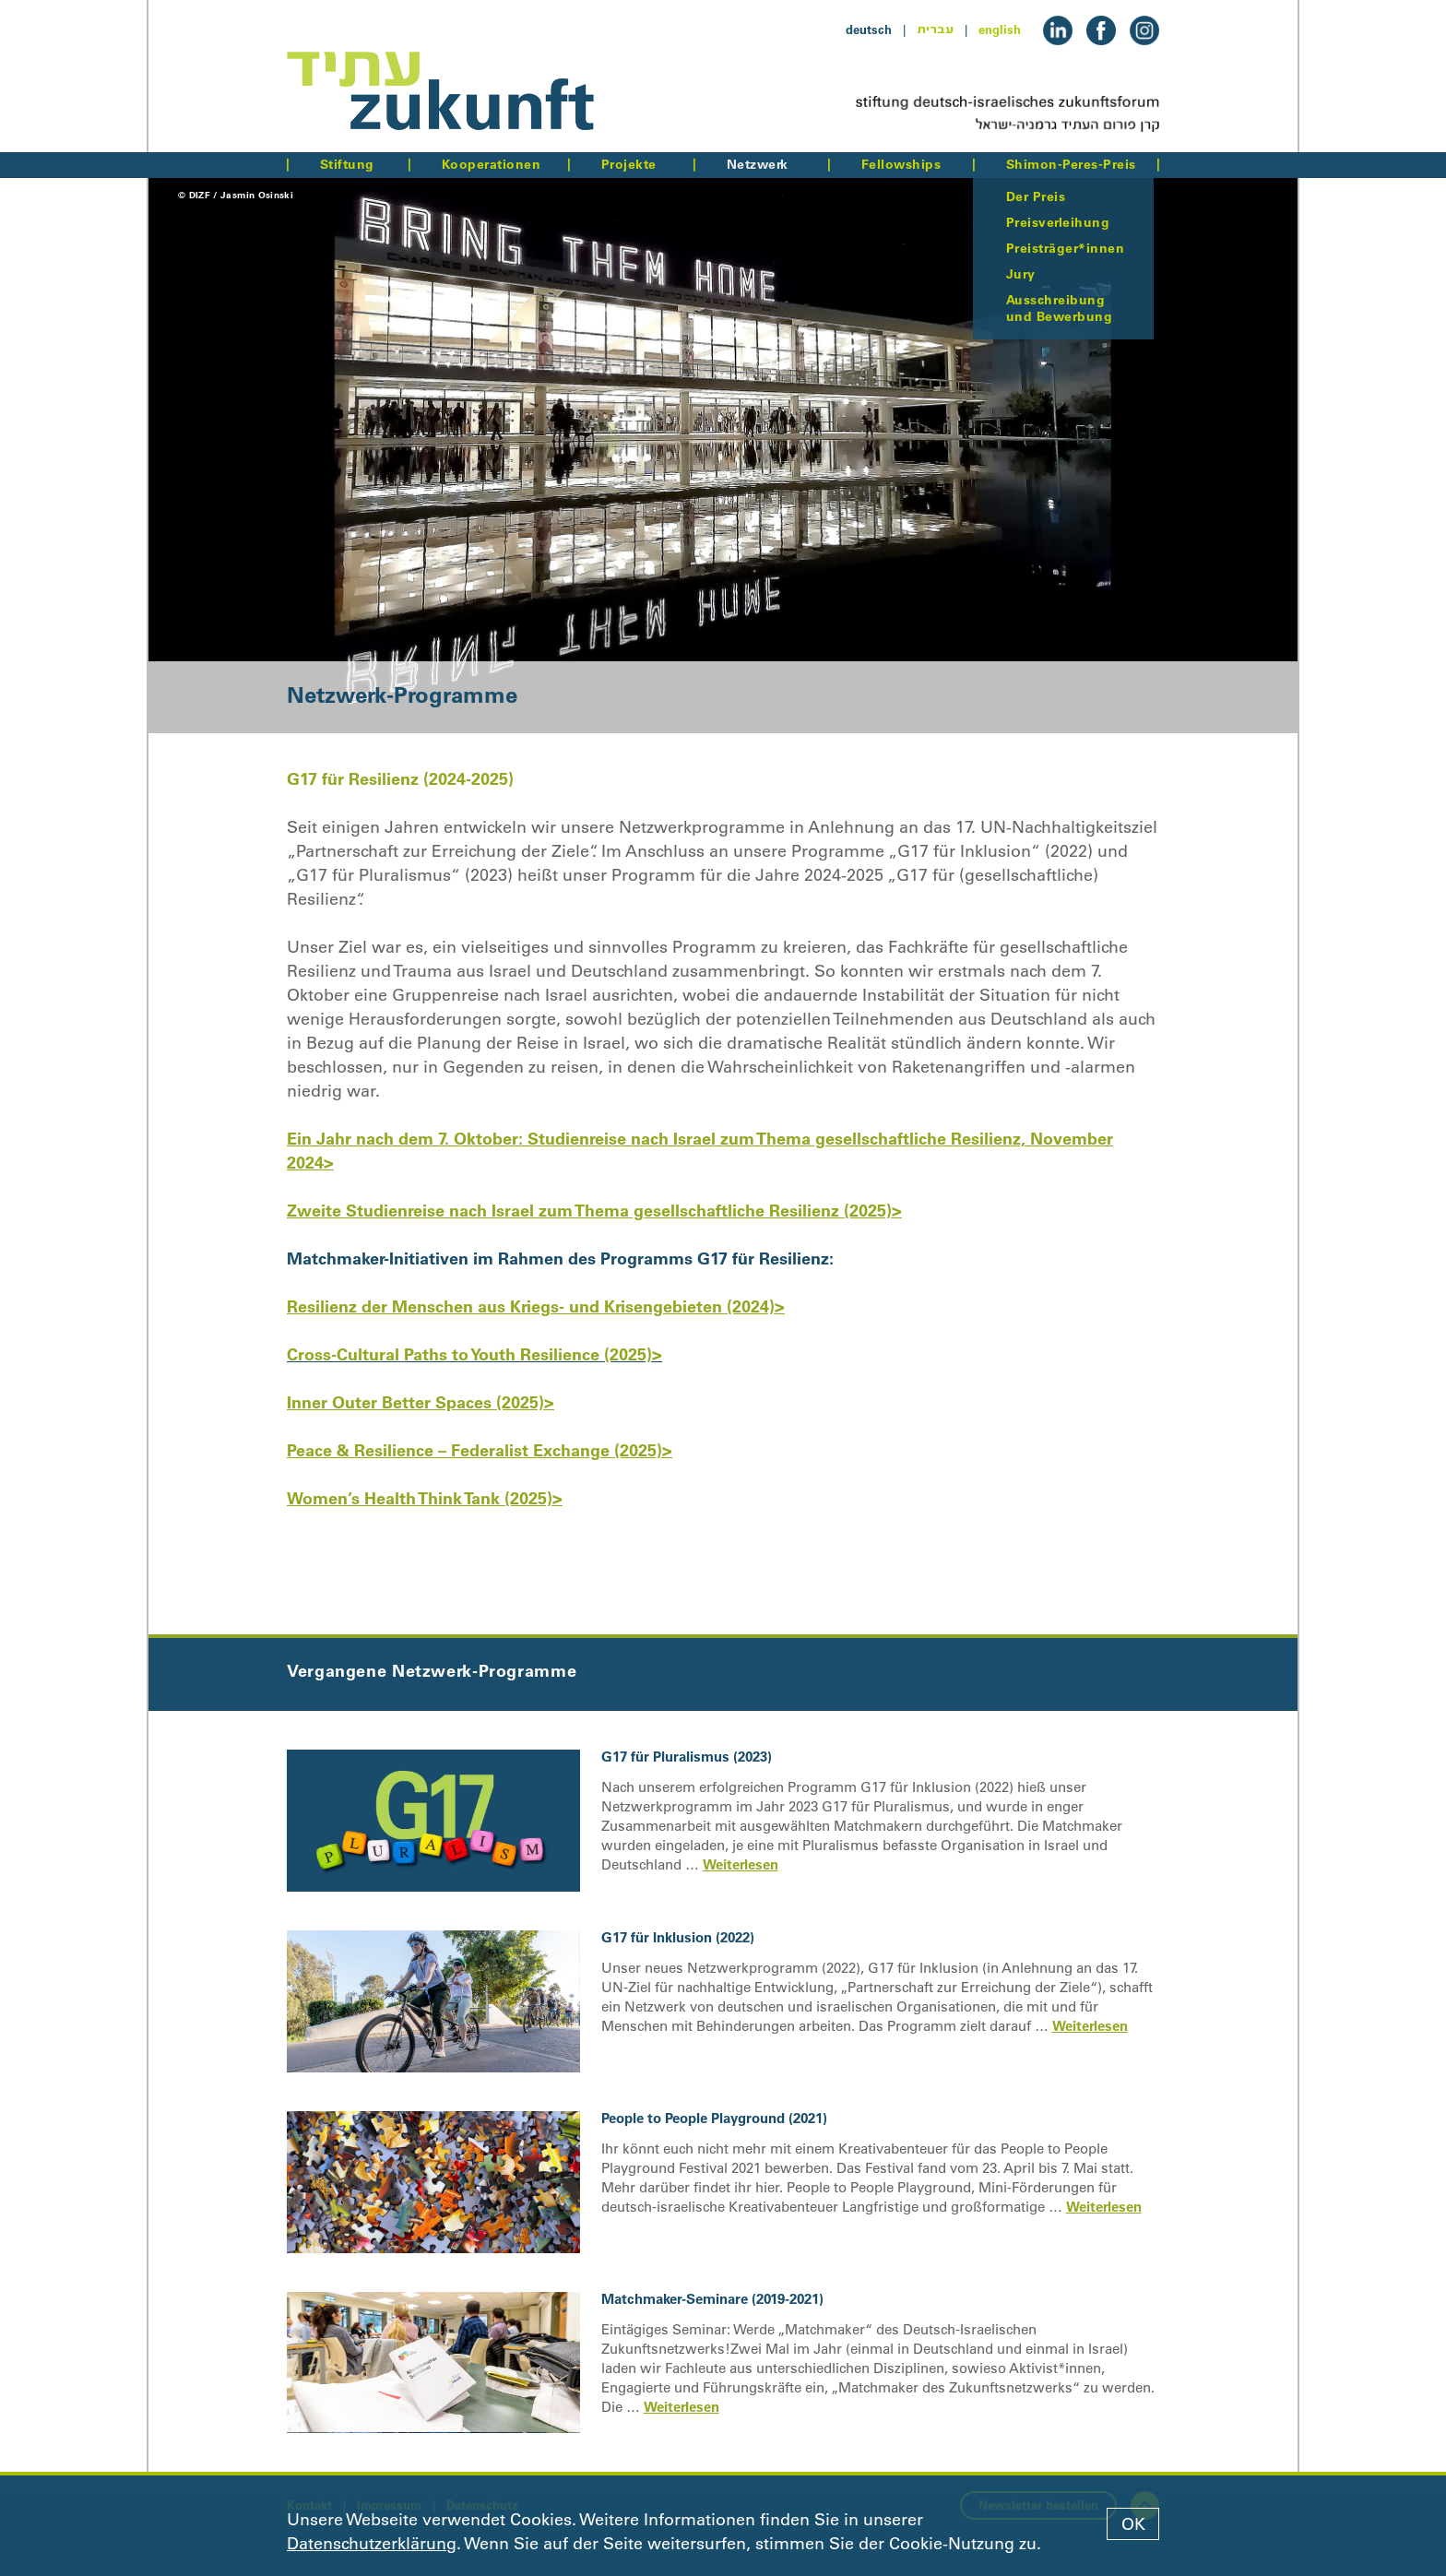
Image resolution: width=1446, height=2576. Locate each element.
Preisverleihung (1057, 222)
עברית (935, 29)
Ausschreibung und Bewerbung (1059, 308)
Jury (1021, 274)
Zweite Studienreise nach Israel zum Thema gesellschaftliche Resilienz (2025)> (594, 1210)
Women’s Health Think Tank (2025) (419, 1498)
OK (1133, 2524)
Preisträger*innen (1065, 248)
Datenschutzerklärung (371, 2544)
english (999, 29)
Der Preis (1035, 196)
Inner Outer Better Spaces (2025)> (420, 1402)
